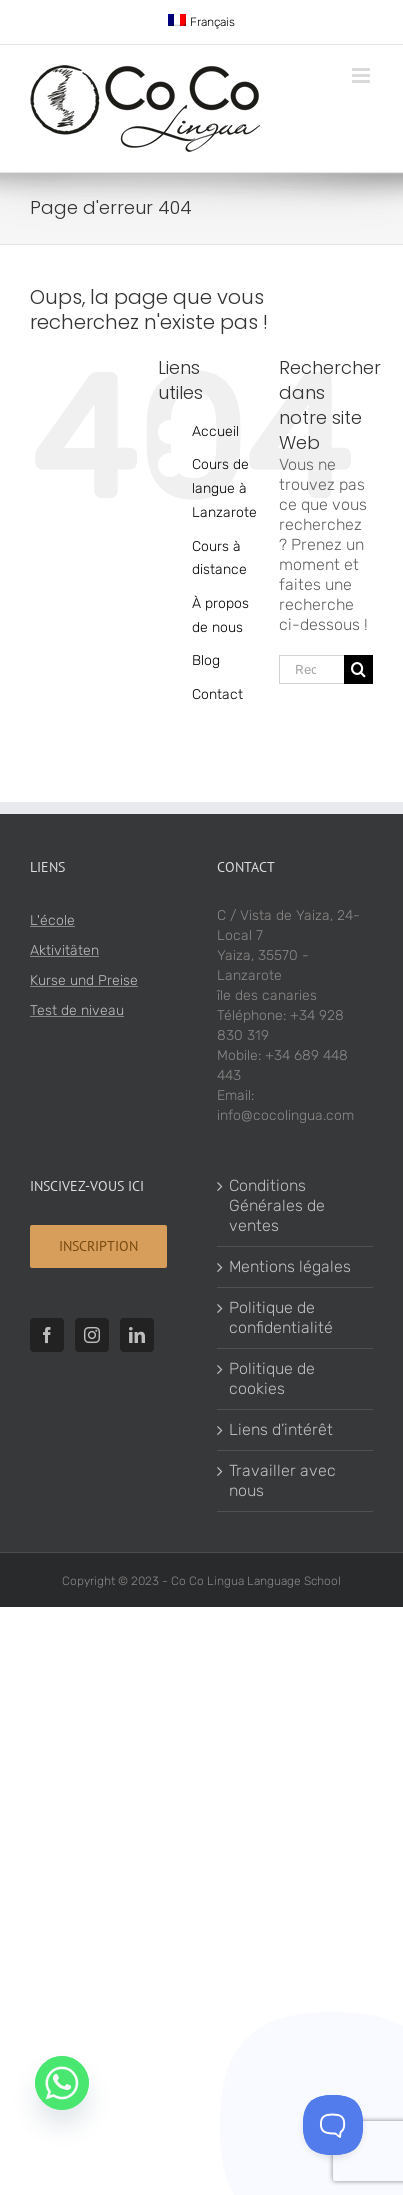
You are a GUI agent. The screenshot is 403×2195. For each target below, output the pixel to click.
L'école (52, 920)
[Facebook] (47, 1335)
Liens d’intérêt (281, 1429)
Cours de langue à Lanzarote (224, 488)
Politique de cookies (272, 1378)
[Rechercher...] (311, 669)
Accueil (215, 431)
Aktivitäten (64, 950)
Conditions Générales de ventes (277, 1205)
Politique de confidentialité (281, 1317)
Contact (217, 694)
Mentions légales (290, 1266)
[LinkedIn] (137, 1335)
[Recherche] (358, 669)
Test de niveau (77, 1010)
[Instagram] (92, 1335)
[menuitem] (201, 22)
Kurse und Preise (84, 980)
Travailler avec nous (282, 1480)
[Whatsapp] (62, 2083)
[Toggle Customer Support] (333, 2125)
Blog (206, 660)
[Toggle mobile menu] (362, 75)
